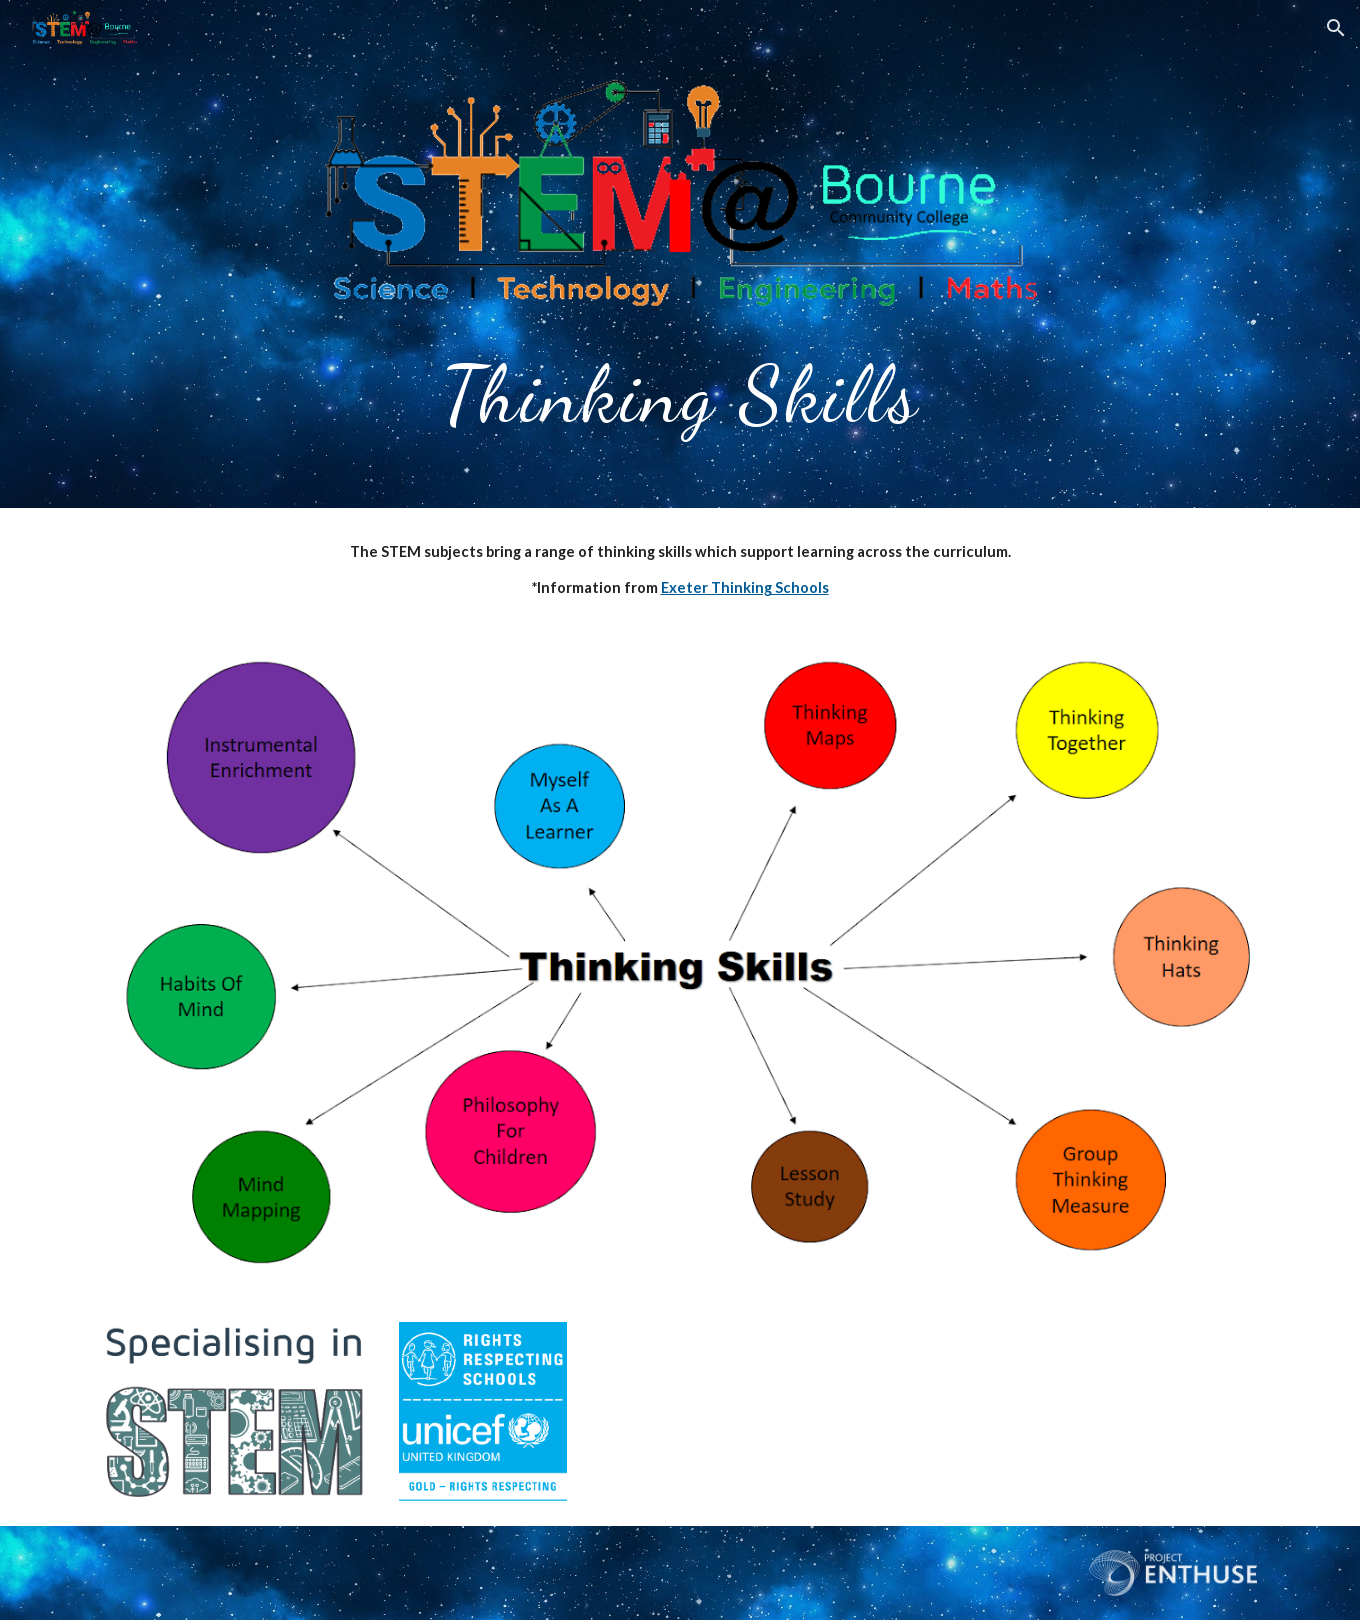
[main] (680, 389)
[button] (1336, 28)
